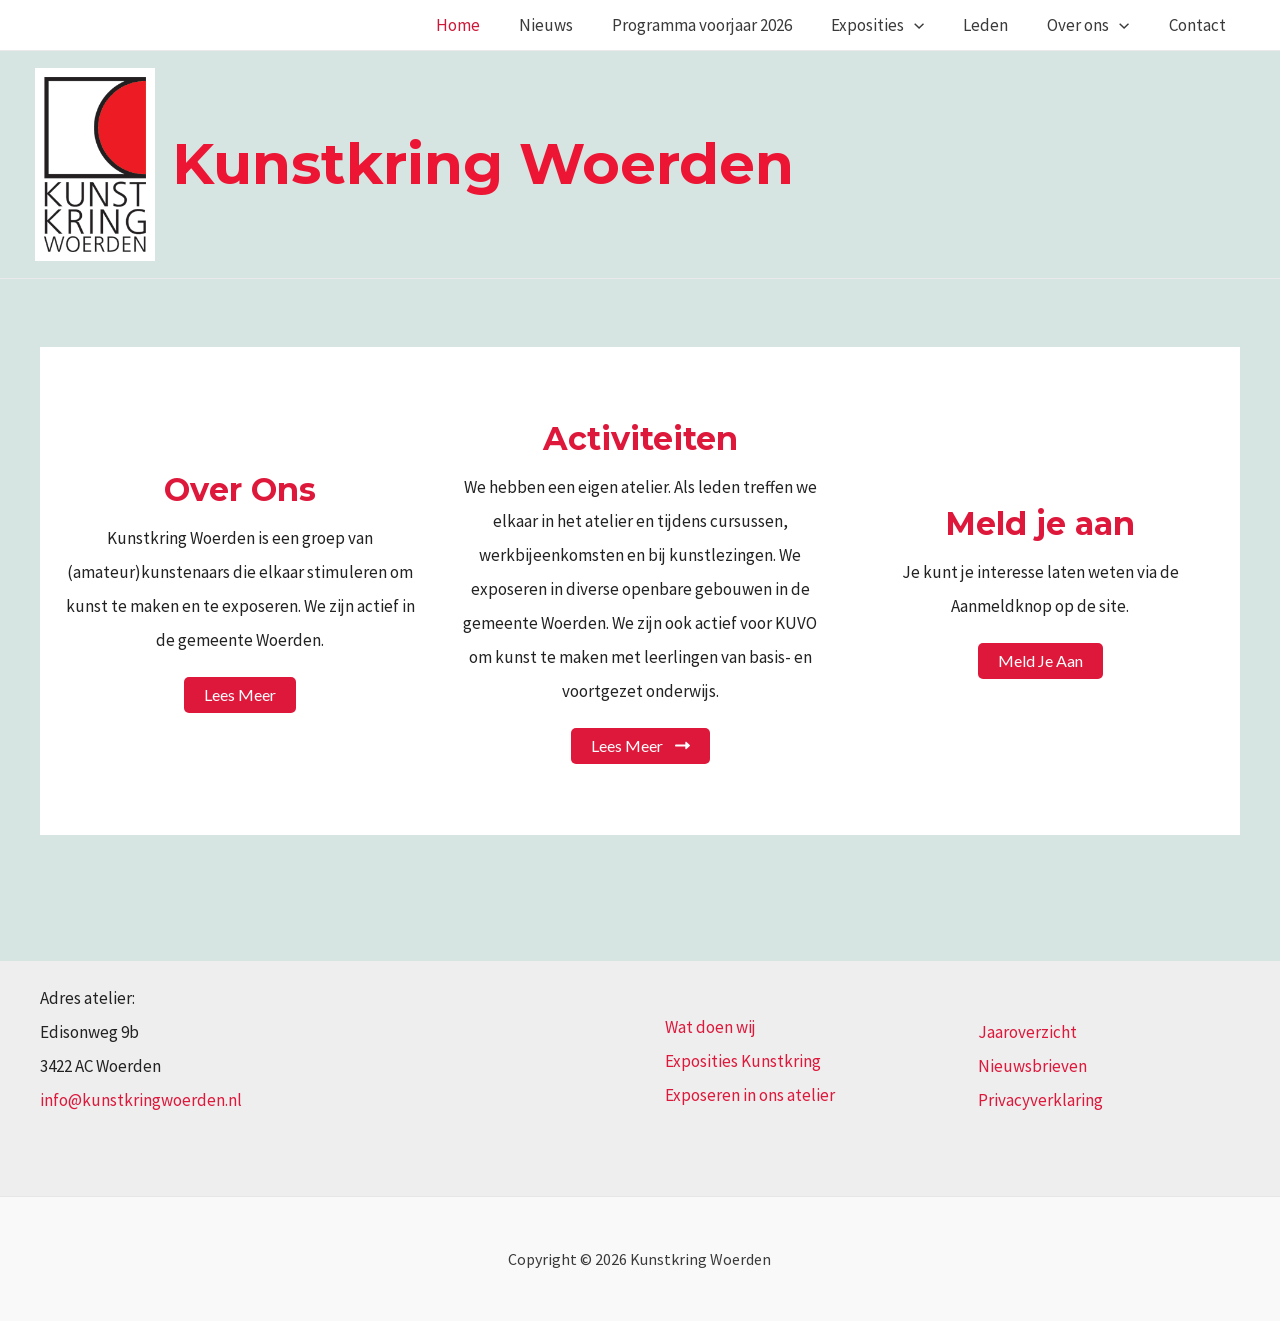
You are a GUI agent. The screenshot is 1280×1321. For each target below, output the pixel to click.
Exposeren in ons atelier (750, 1095)
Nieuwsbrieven (1032, 1066)
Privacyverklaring (1040, 1100)
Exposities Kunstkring (743, 1061)
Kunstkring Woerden (483, 163)
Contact (1199, 25)
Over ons (1096, 25)
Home (491, 25)
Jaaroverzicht (1027, 1032)
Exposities (895, 25)
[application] (932, 25)
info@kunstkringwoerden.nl (141, 1100)
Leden (998, 25)
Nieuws (574, 25)
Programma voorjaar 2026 (725, 25)
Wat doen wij (710, 1027)
